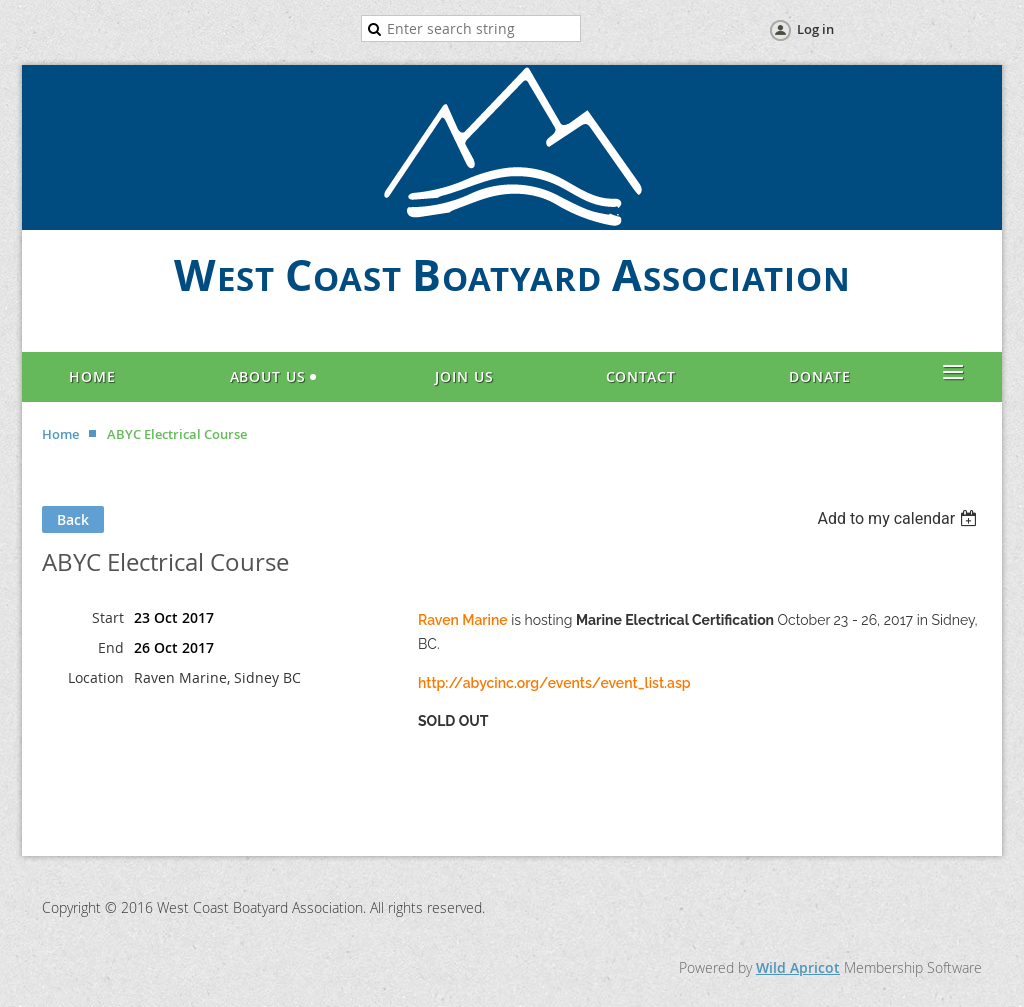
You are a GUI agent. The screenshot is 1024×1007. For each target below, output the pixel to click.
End (111, 647)
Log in (815, 29)
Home (60, 434)
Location (96, 677)
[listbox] (899, 518)
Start (108, 617)
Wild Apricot (798, 967)
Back (73, 519)
